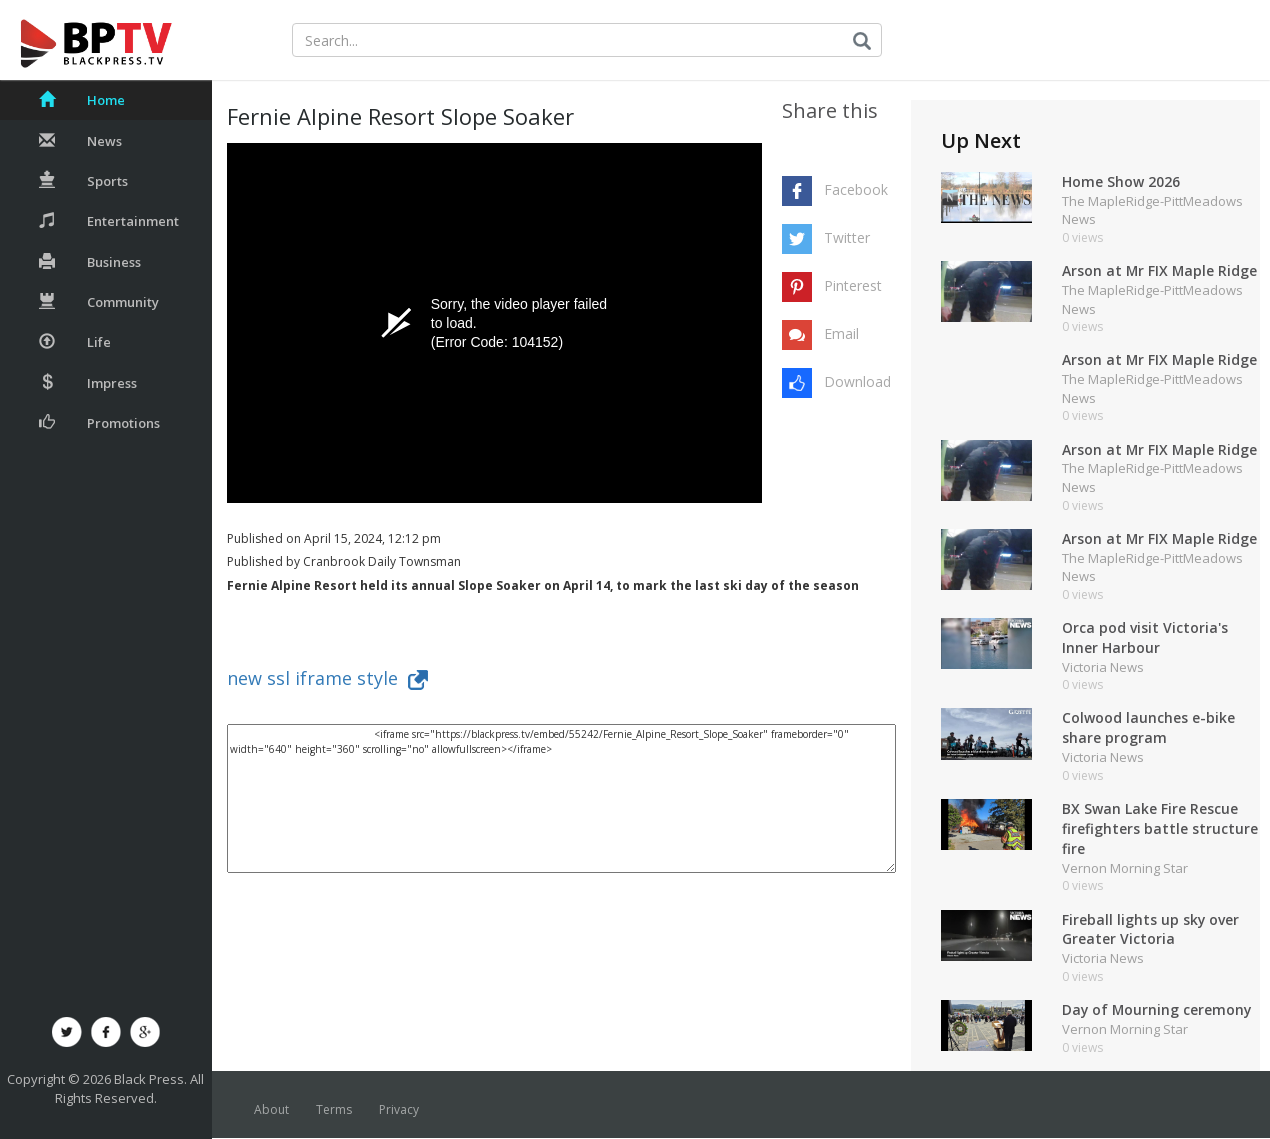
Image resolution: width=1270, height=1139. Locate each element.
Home (82, 100)
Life (75, 342)
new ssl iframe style (327, 678)
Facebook (856, 189)
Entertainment (109, 221)
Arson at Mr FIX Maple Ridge (1160, 270)
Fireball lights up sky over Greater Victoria (1151, 929)
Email (841, 333)
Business (90, 262)
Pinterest (853, 285)
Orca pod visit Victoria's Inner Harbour (1145, 637)
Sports (83, 181)
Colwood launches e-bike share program (1148, 728)
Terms (334, 1110)
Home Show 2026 (1121, 181)
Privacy (399, 1110)
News (80, 141)
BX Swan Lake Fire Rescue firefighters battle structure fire (1160, 829)
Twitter (847, 237)
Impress (88, 383)
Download (856, 381)
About (271, 1110)
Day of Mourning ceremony (1158, 1010)
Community (99, 302)
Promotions (99, 423)
